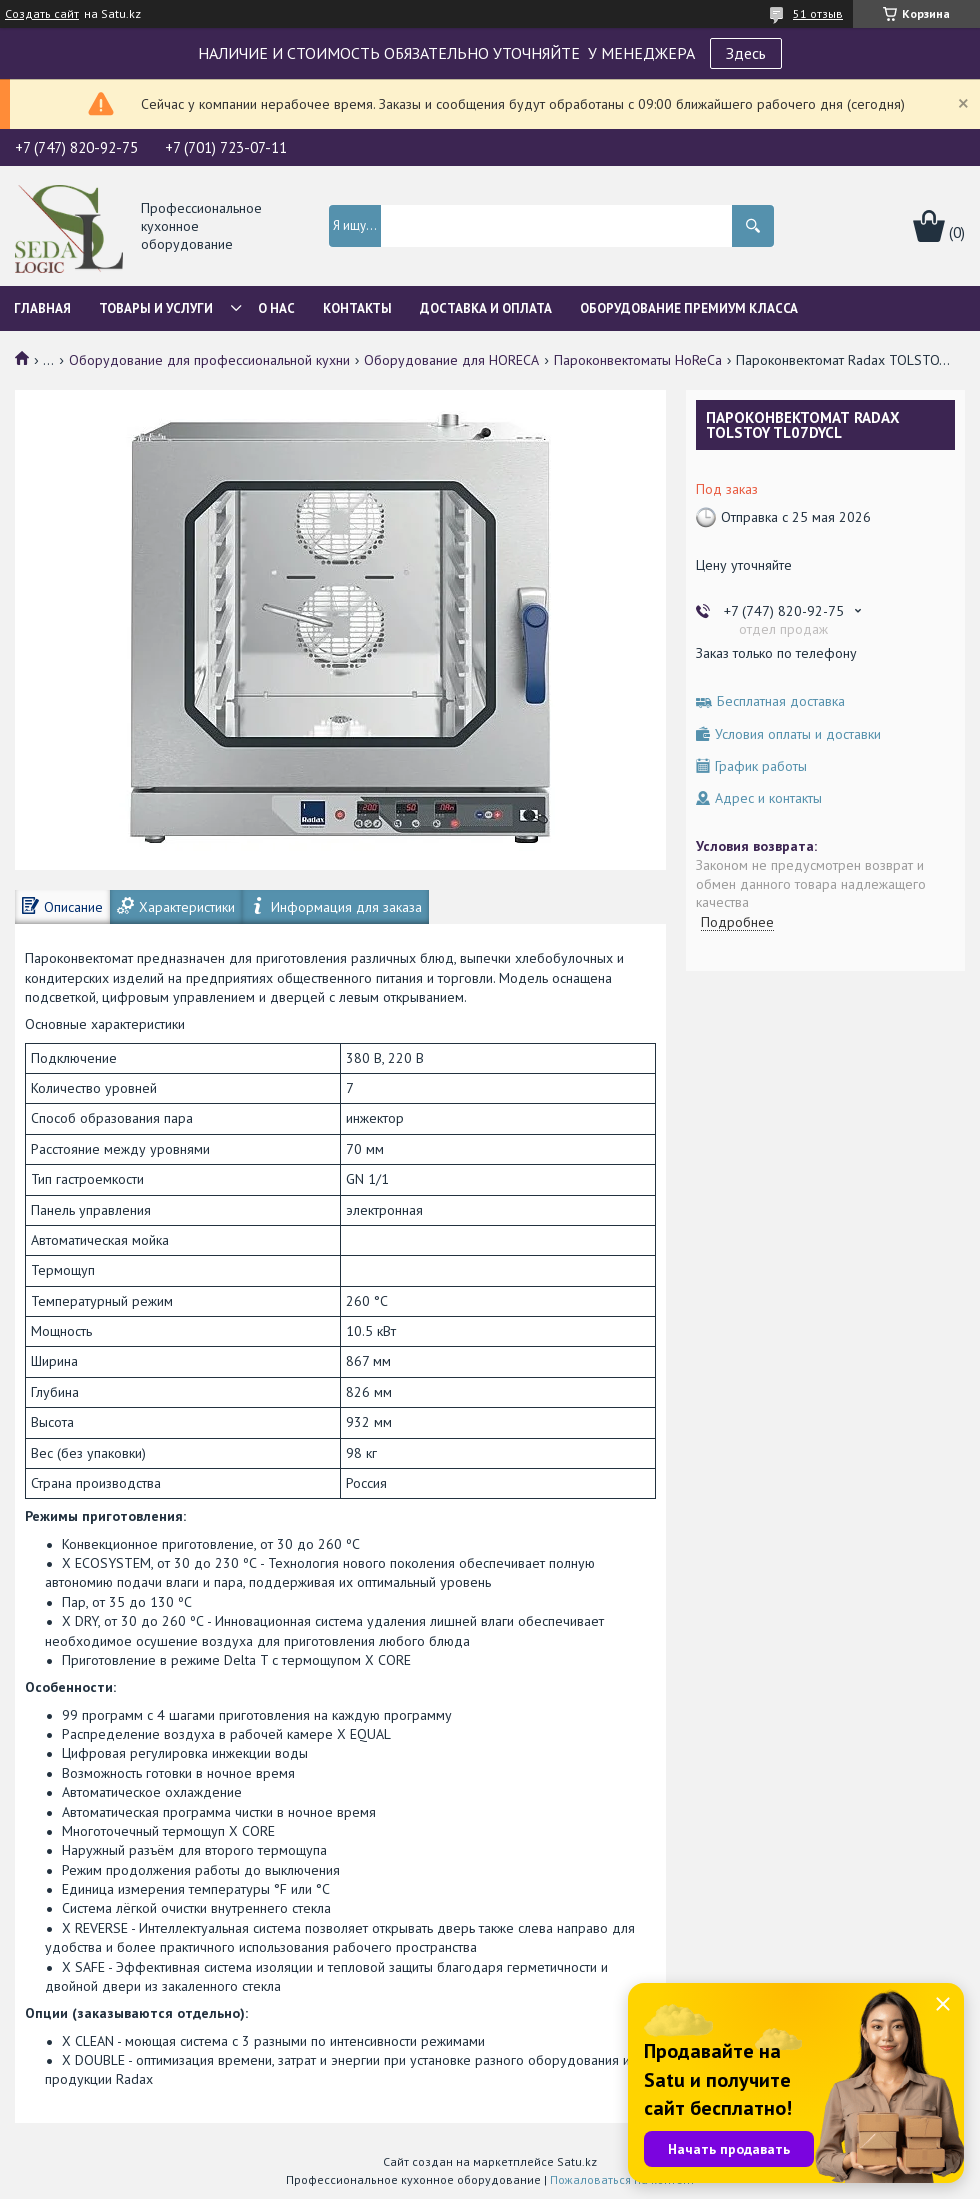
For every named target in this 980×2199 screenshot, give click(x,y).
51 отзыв (818, 13)
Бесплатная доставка (781, 701)
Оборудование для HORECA (451, 360)
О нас (276, 308)
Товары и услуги (156, 308)
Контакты (357, 308)
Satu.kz (577, 2161)
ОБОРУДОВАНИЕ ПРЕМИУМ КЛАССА (689, 308)
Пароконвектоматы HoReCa (638, 360)
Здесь (746, 53)
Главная (42, 308)
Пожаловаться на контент (622, 2179)
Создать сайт (42, 14)
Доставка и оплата (486, 308)
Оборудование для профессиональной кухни (209, 360)
